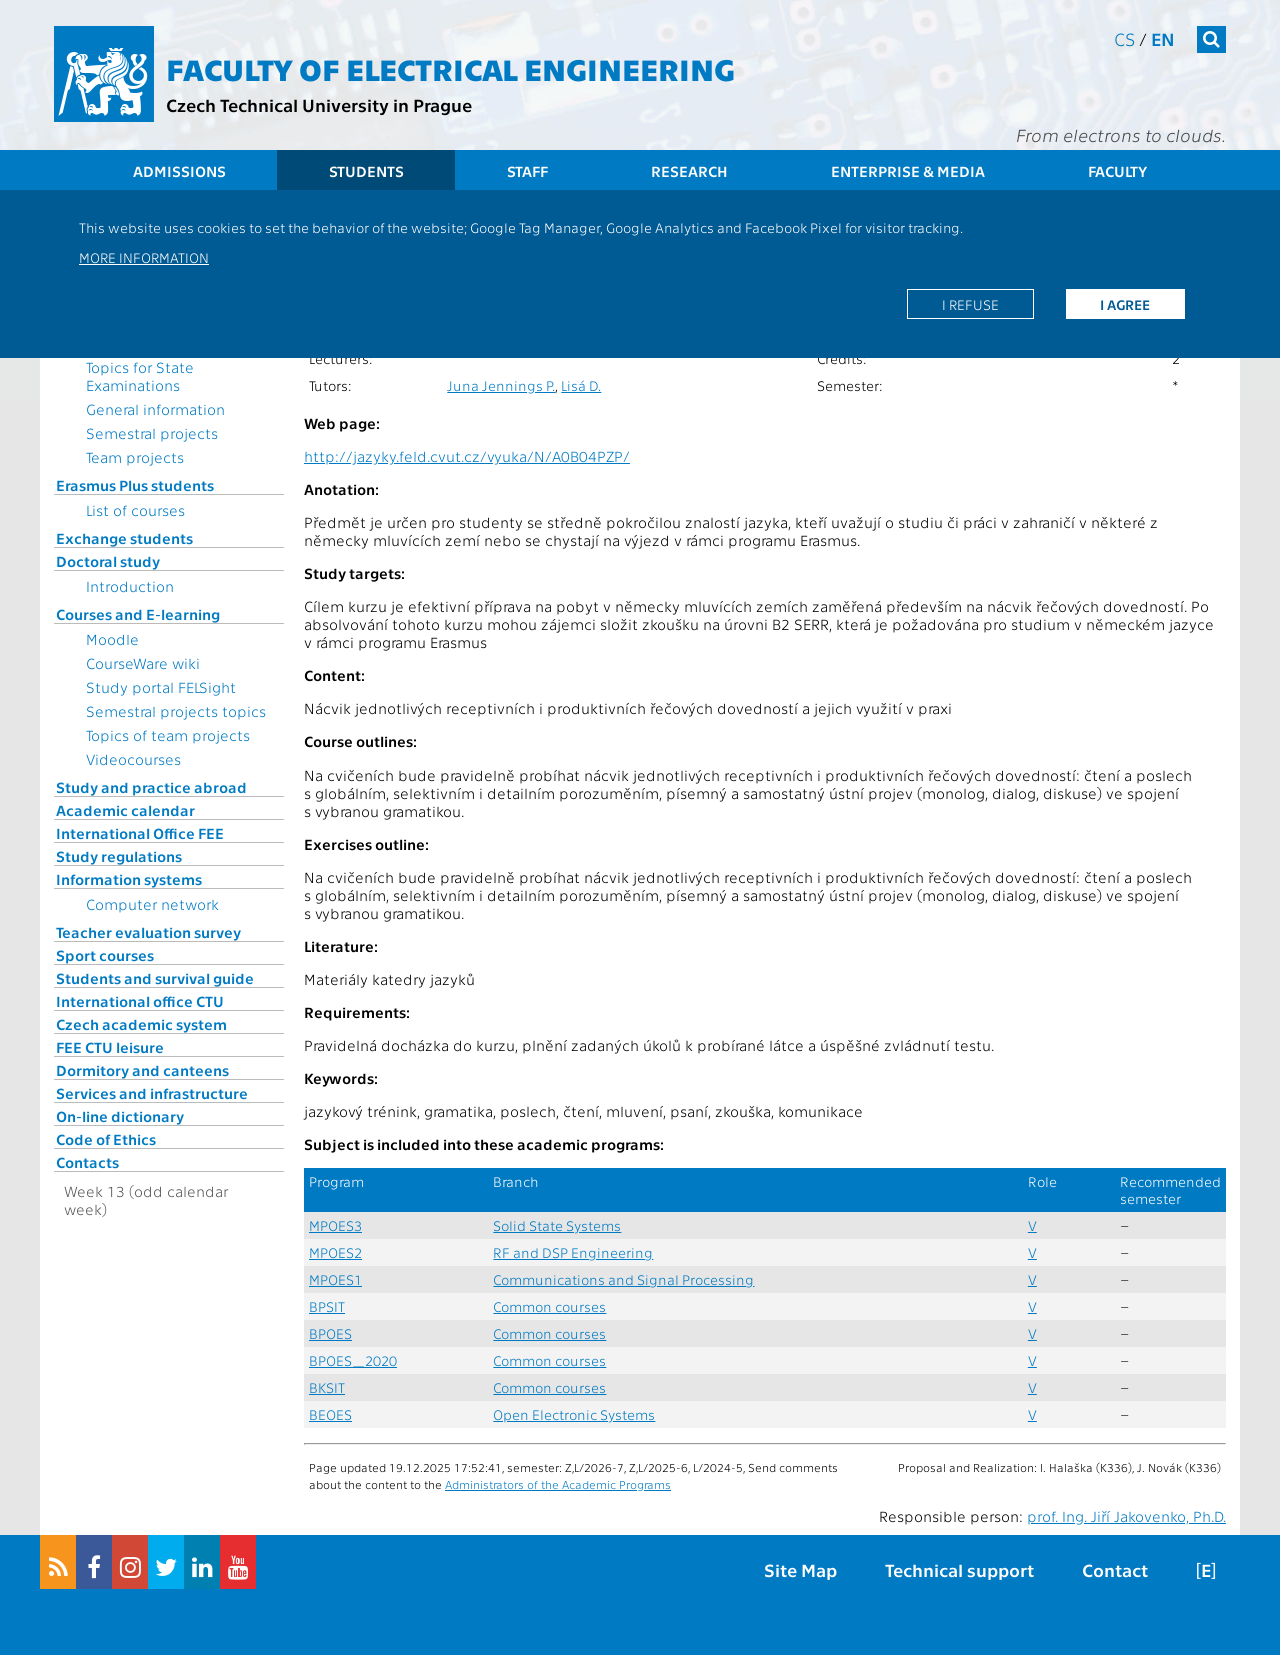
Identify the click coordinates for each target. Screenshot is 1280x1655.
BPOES (330, 1333)
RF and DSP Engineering (573, 1252)
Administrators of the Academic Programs (558, 1484)
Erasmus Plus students (135, 485)
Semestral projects (152, 433)
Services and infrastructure (152, 1093)
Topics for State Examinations (140, 376)
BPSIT (327, 1306)
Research (689, 171)
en (1163, 38)
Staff (527, 171)
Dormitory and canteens (142, 1070)
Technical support (959, 1569)
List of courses (135, 510)
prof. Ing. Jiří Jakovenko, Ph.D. (1126, 1516)
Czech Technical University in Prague (319, 104)
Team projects (135, 457)
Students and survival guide (155, 978)
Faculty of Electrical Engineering (450, 68)
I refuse (970, 304)
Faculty (1117, 171)
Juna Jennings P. (501, 385)
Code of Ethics (106, 1139)
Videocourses (133, 759)
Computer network (152, 904)
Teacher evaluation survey (148, 932)
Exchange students (124, 538)
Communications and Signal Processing (623, 1279)
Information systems (129, 879)
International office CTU (140, 1001)
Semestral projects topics (176, 711)
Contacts (87, 1162)
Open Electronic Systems (574, 1414)
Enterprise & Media (908, 171)
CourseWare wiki (143, 663)
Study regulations (119, 856)
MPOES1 (335, 1279)
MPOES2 (335, 1252)
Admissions (179, 171)
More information (144, 257)
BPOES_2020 (353, 1360)
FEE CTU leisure (110, 1047)
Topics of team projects (168, 735)
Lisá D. (581, 385)
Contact (1115, 1569)
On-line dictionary (120, 1116)
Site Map (800, 1569)
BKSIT (327, 1387)
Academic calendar (125, 810)
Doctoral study (108, 561)
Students (366, 171)
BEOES (330, 1414)
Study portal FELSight (161, 687)
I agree (1125, 304)
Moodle (112, 639)
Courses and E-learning (138, 614)
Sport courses (105, 955)
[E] (1206, 1569)
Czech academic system (141, 1024)
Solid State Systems (557, 1225)
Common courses (549, 1306)
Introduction (130, 586)
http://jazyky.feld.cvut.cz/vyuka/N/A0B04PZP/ (467, 456)
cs (1124, 38)
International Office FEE (140, 833)
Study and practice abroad (151, 787)
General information (155, 409)
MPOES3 (335, 1225)
